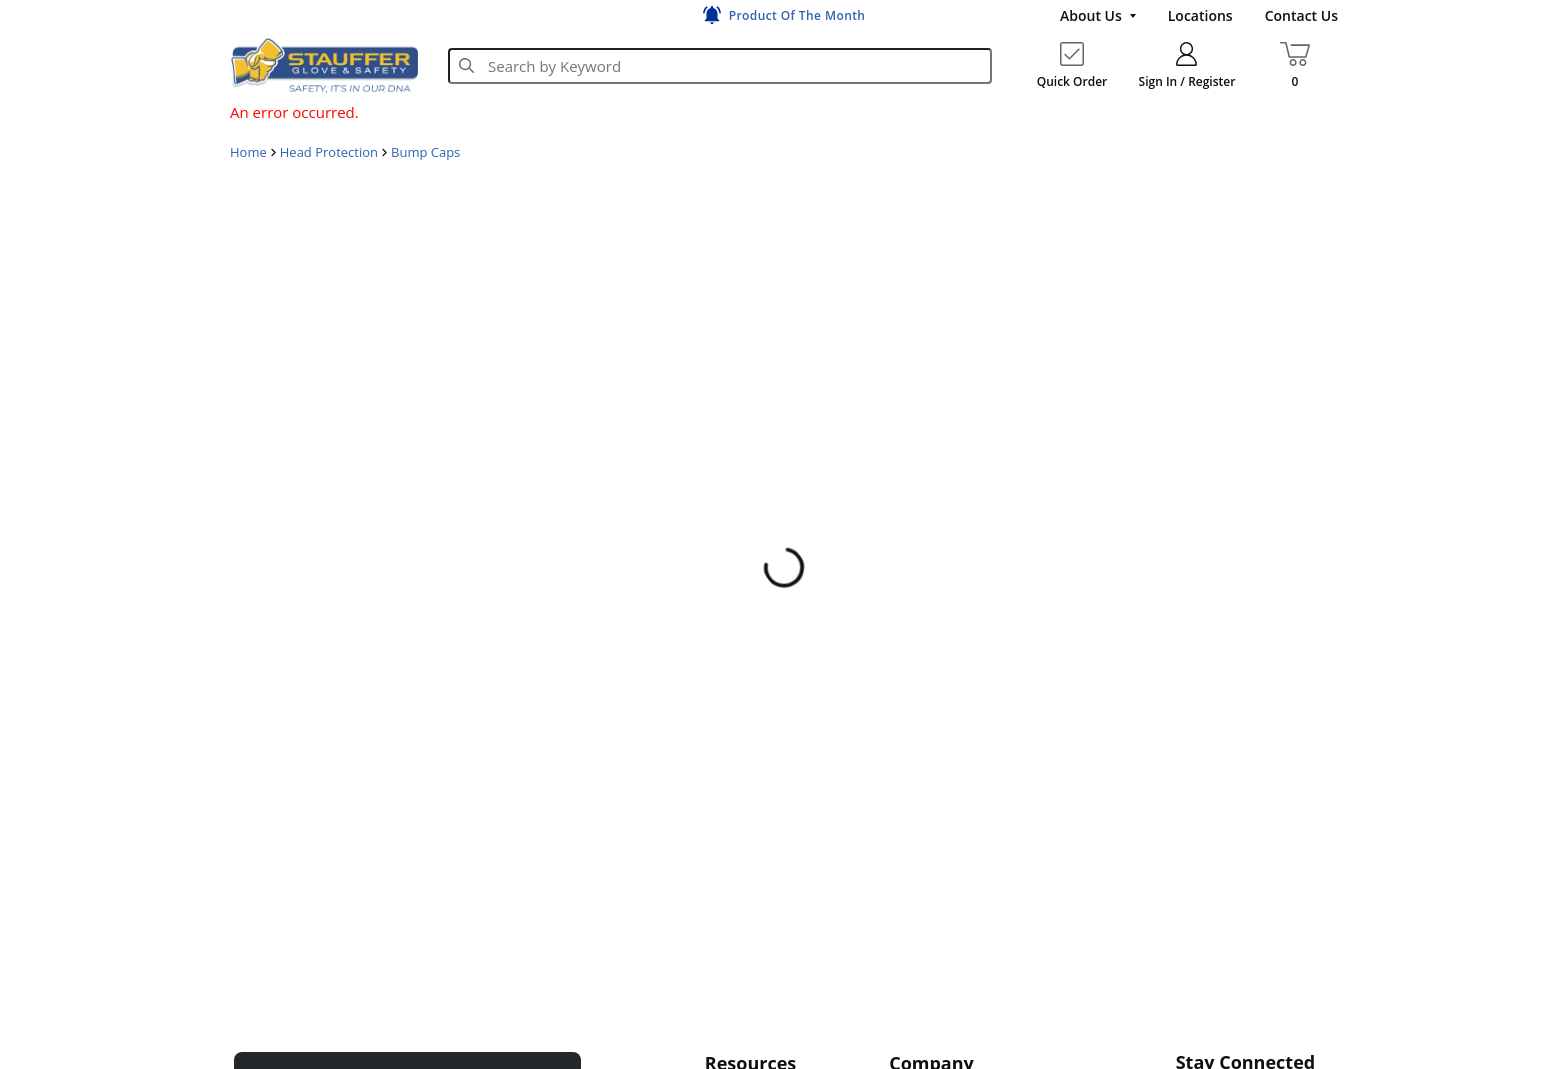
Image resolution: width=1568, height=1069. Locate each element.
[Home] (324, 65)
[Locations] (1200, 16)
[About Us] (1098, 16)
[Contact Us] (1301, 16)
